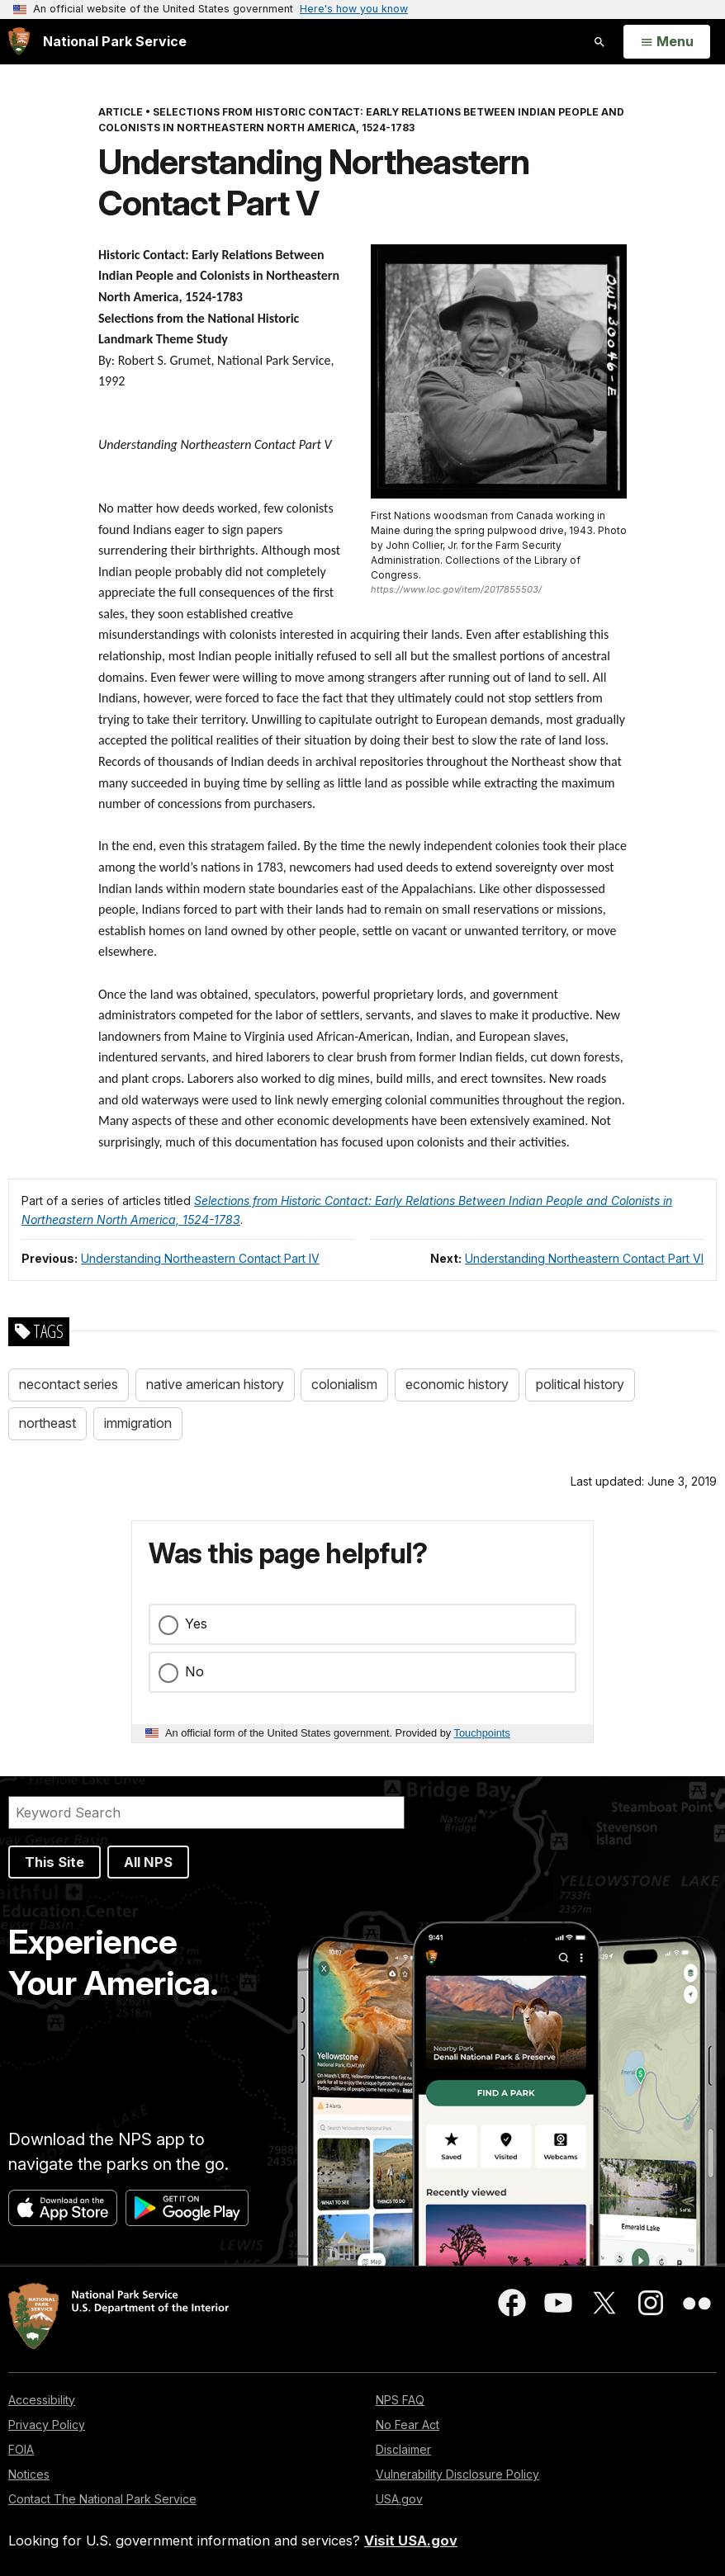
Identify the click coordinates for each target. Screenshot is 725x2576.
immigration (138, 1423)
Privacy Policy (46, 2425)
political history (580, 1384)
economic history (457, 1384)
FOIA (21, 2449)
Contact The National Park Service (102, 2499)
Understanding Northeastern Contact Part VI (584, 1258)
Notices (29, 2474)
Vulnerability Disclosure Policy (457, 2474)
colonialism (344, 1384)
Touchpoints (482, 1733)
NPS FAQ (400, 2400)
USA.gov (399, 2499)
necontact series (68, 1384)
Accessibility (41, 2400)
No (194, 1671)
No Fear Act (407, 2425)
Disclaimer (403, 2449)
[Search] (206, 1812)
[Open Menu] (666, 42)
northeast (47, 1423)
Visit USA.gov (410, 2540)
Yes (196, 1623)
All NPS (148, 1862)
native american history (215, 1384)
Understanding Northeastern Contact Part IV (200, 1258)
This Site (54, 1862)
